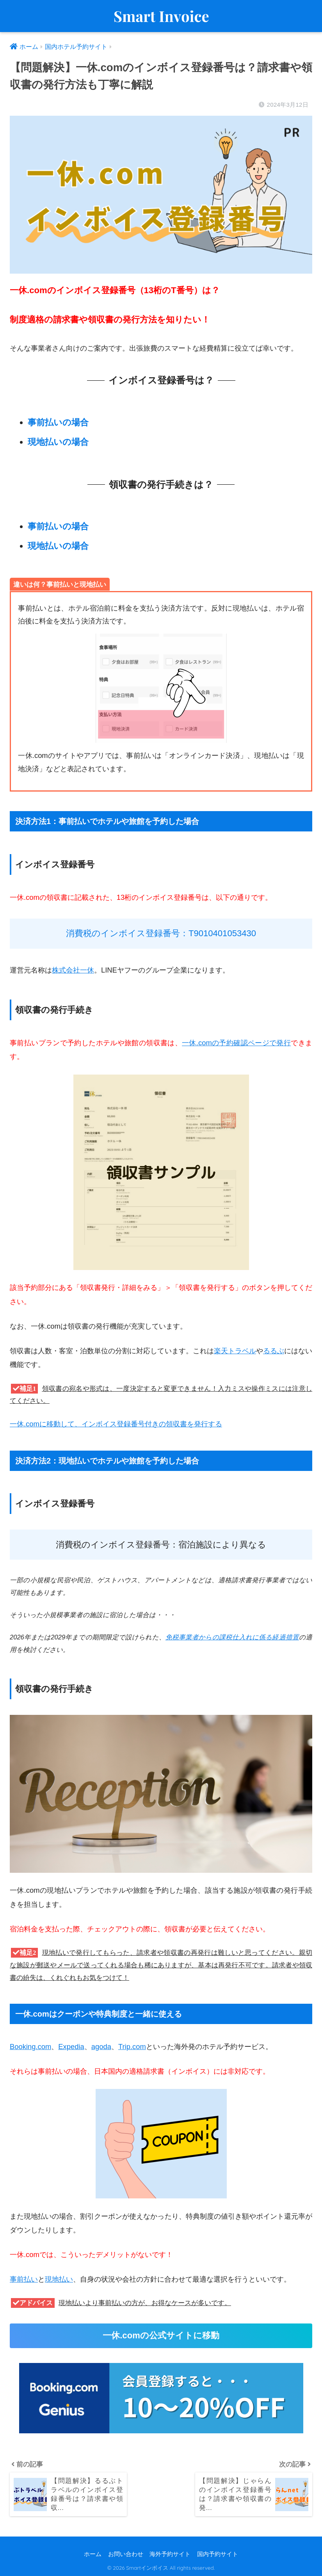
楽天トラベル (235, 1351)
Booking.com (30, 2046)
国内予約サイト (217, 2554)
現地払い (59, 2279)
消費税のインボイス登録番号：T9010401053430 (161, 933)
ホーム (92, 2554)
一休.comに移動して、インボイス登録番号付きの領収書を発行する (116, 1424)
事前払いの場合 (58, 422)
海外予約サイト (169, 2554)
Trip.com (132, 2046)
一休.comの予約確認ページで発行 (236, 1043)
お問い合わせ (125, 2554)
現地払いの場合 (58, 442)
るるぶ (273, 1351)
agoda (101, 2046)
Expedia (71, 2046)
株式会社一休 (73, 970)
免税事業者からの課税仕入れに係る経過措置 (232, 1637)
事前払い (24, 2279)
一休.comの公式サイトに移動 (161, 2335)
